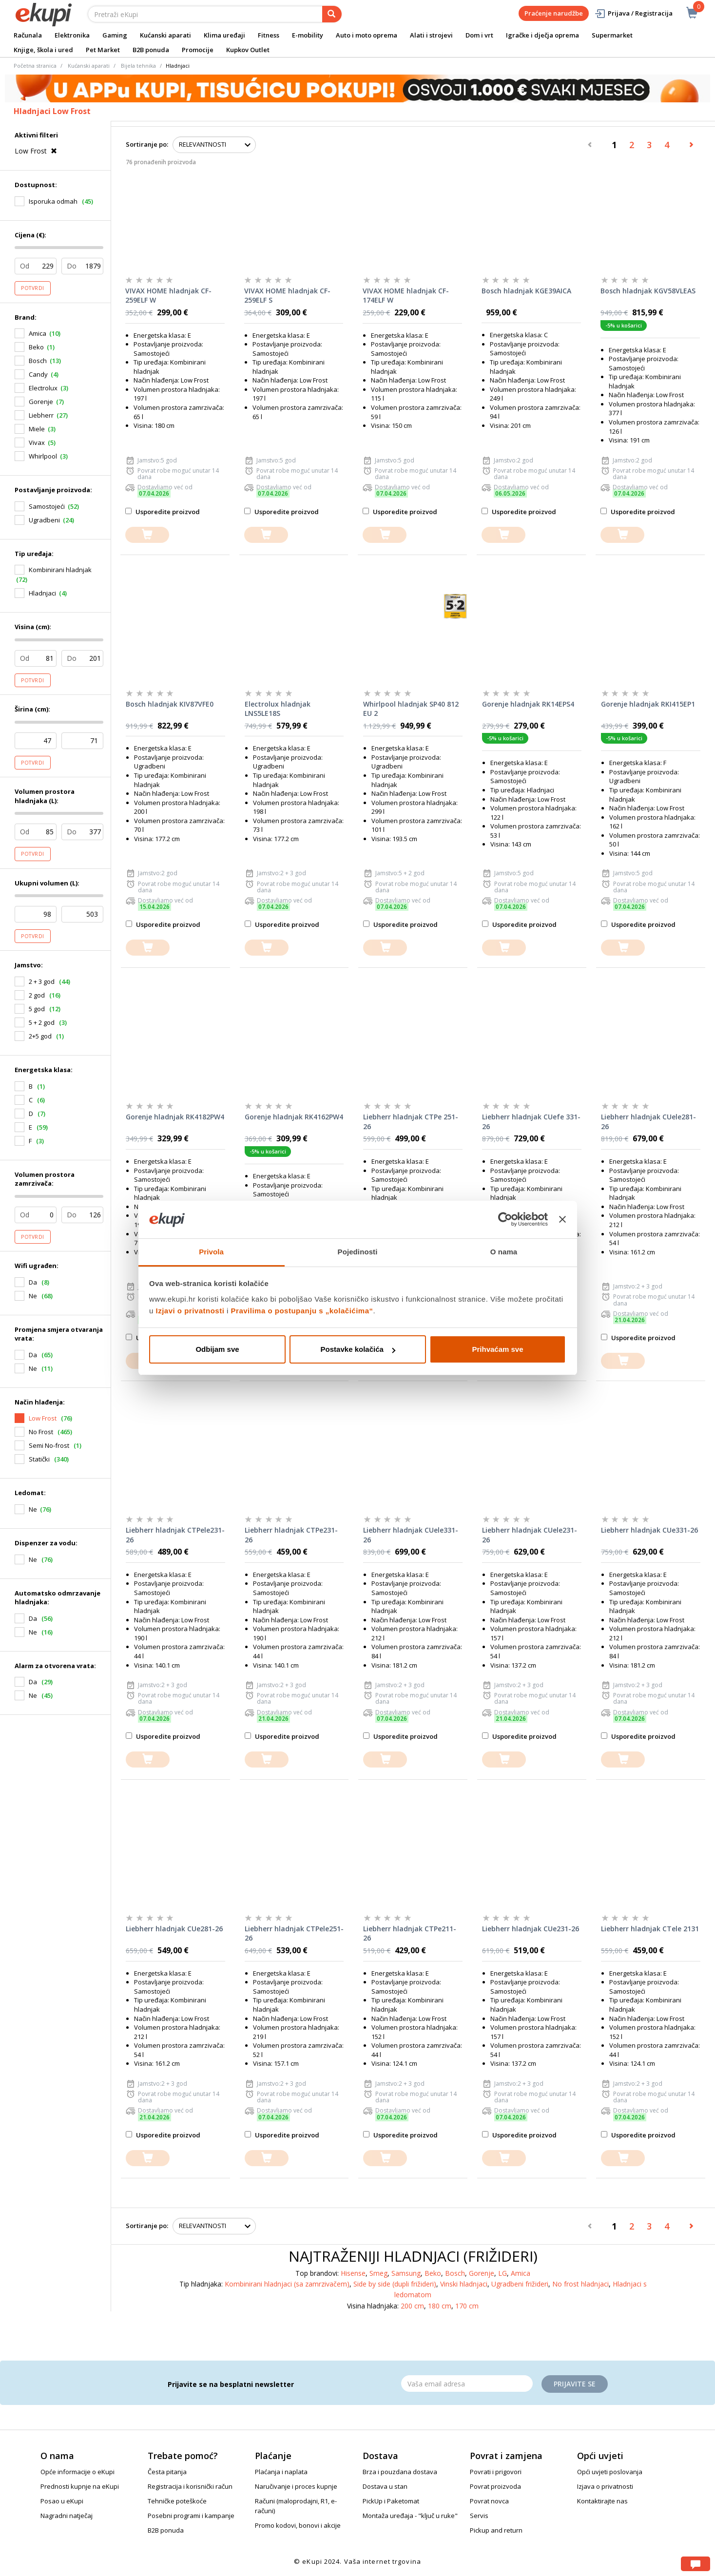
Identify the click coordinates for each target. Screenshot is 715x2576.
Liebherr (41, 415)
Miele (37, 428)
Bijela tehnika (138, 65)
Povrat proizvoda (495, 2486)
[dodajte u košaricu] (147, 535)
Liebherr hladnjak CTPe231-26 (291, 1534)
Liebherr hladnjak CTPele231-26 (175, 1534)
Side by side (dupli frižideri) (394, 2283)
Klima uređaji (224, 35)
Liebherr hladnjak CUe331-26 (649, 1530)
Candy (38, 374)
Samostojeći (47, 506)
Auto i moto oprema (366, 35)
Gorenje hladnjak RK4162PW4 (294, 1116)
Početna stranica (35, 65)
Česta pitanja (167, 2471)
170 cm (467, 2305)
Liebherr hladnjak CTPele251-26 (294, 1933)
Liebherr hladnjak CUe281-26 (174, 1928)
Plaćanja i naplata (281, 2471)
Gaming (114, 35)
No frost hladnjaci (580, 2283)
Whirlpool (43, 456)
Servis (479, 2515)
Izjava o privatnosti (605, 2486)
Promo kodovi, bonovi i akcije (298, 2525)
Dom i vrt (479, 35)
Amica (37, 333)
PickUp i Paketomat (391, 2501)
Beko (36, 347)
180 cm (439, 2305)
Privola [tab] (211, 1252)
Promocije (197, 49)
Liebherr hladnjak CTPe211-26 (409, 1933)
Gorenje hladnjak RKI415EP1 (648, 704)
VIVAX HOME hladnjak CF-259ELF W (168, 295)
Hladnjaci (42, 593)
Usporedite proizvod (162, 511)
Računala (28, 35)
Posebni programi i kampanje (191, 2515)
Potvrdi (32, 288)
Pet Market (103, 49)
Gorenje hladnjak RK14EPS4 (528, 704)
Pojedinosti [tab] (358, 1252)
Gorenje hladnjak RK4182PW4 (175, 1116)
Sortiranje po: (147, 144)
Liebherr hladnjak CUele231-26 (529, 1534)
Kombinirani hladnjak (60, 569)
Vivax (37, 442)
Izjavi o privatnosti (190, 1311)
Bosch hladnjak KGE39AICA (526, 290)
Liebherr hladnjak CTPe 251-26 (410, 1121)
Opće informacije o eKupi (77, 2471)
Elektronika (72, 35)
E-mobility (307, 35)
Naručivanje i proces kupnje (296, 2486)
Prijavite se (575, 2383)
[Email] (467, 2383)
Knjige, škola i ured (43, 49)
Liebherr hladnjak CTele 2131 (650, 1928)
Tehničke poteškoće (177, 2501)
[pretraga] (332, 14)
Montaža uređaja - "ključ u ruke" (410, 2515)
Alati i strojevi (431, 35)
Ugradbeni (44, 520)
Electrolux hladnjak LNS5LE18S (277, 708)
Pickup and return (496, 2530)
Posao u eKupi (61, 2501)
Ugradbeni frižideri (519, 2283)
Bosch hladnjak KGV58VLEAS (648, 290)
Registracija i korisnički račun (190, 2486)
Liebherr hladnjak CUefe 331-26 (531, 1121)
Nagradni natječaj (66, 2515)
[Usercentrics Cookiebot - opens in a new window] (505, 1219)
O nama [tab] (504, 1252)
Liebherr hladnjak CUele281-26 (648, 1121)
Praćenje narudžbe (553, 13)
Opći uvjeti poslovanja (609, 2471)
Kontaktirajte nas (602, 2501)
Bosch (38, 360)
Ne (33, 1509)
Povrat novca (489, 2501)
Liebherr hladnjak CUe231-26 (530, 1928)
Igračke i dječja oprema (542, 35)
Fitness (268, 35)
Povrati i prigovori (496, 2471)
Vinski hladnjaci (463, 2283)
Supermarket (612, 35)
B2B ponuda (151, 49)
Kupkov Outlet (248, 49)
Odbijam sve (217, 1349)
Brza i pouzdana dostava (400, 2471)
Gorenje (41, 401)
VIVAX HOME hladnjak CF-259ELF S (287, 295)
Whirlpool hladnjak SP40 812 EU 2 (411, 708)
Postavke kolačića (358, 1349)
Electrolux (43, 388)
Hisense (353, 2273)
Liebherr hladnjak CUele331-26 (410, 1534)
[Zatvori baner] (562, 1219)
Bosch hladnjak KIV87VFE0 (169, 704)
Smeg (378, 2273)
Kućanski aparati (165, 35)
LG (502, 2273)
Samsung (406, 2273)
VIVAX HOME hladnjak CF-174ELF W (406, 295)
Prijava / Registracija (633, 13)
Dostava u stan (385, 2486)
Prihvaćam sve (497, 1349)
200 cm (412, 2305)
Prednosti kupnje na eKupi (79, 2486)
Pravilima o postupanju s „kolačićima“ (302, 1311)
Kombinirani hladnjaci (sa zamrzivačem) (287, 2283)
